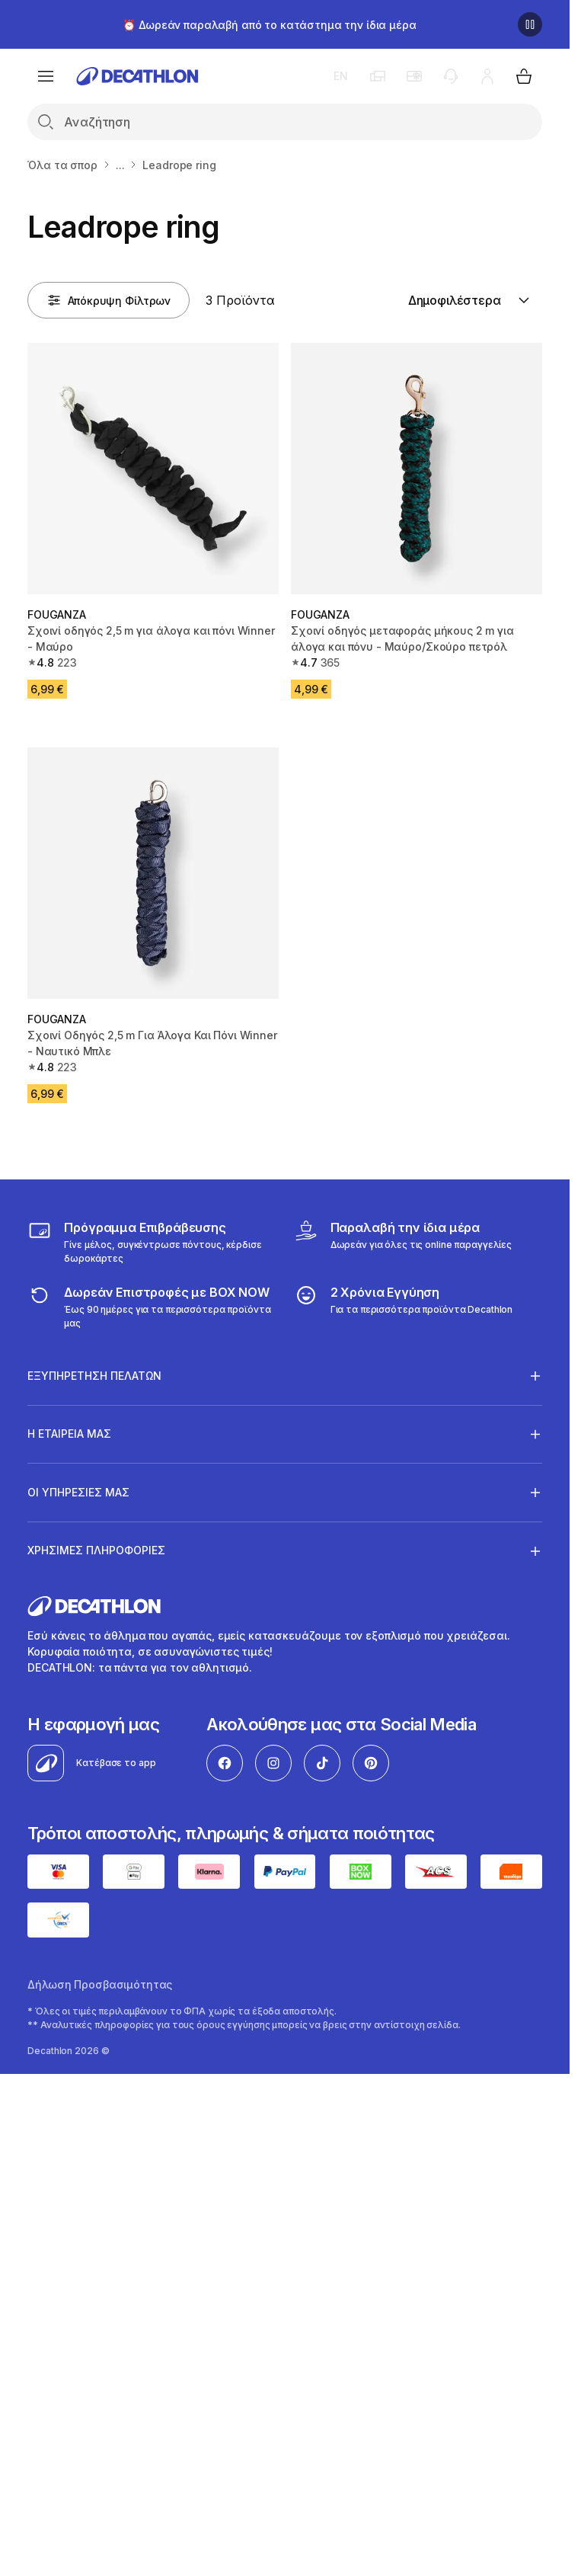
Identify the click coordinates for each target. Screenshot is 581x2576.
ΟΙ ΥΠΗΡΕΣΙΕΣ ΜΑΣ (78, 1492)
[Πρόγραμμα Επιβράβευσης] (151, 1242)
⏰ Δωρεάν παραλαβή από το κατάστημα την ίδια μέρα (269, 24)
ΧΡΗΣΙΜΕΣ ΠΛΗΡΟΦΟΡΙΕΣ (96, 1550)
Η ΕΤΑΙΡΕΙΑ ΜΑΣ (69, 1434)
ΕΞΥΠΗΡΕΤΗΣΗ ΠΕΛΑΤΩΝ (94, 1375)
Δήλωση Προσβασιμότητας (99, 1984)
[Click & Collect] (403, 1242)
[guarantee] (403, 1306)
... (120, 164)
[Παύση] (530, 24)
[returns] (151, 1306)
